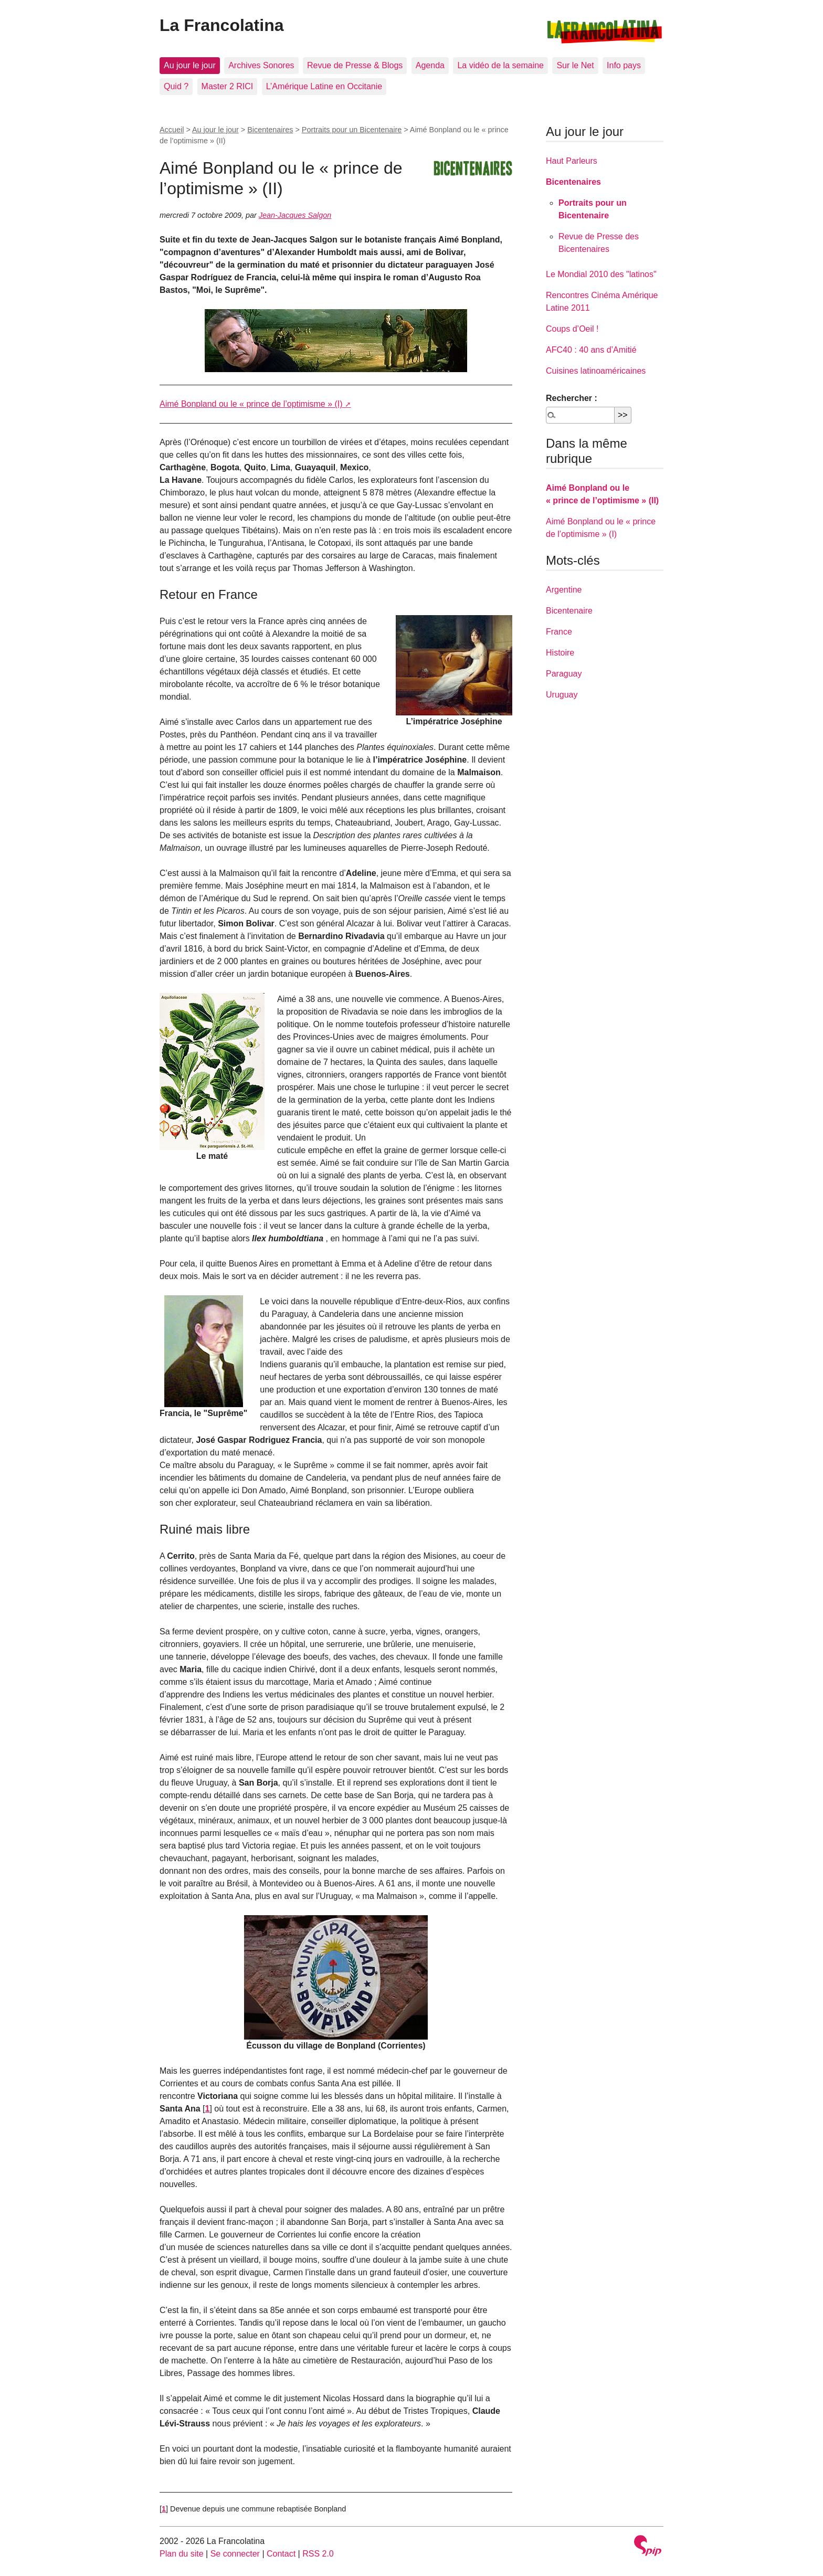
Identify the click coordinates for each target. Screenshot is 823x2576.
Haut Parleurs (571, 160)
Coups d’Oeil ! (572, 328)
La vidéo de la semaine (500, 65)
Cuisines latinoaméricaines (596, 370)
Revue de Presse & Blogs (355, 65)
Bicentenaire (569, 610)
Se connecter (235, 2553)
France (559, 631)
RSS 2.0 (318, 2553)
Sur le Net (575, 65)
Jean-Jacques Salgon (295, 215)
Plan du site (182, 2553)
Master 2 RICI (228, 86)
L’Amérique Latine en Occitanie (324, 86)
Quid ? (176, 86)
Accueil (172, 129)
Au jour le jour (190, 65)
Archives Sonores (261, 65)
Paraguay (564, 673)
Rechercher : (571, 398)
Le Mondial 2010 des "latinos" (601, 274)
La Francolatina (222, 25)
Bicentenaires (270, 129)
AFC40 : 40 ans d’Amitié (591, 349)
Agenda (430, 65)
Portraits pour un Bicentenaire (352, 129)
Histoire (560, 652)
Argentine (564, 589)
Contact (281, 2553)
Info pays (624, 65)
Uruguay (561, 694)
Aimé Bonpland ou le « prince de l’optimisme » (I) (251, 403)
